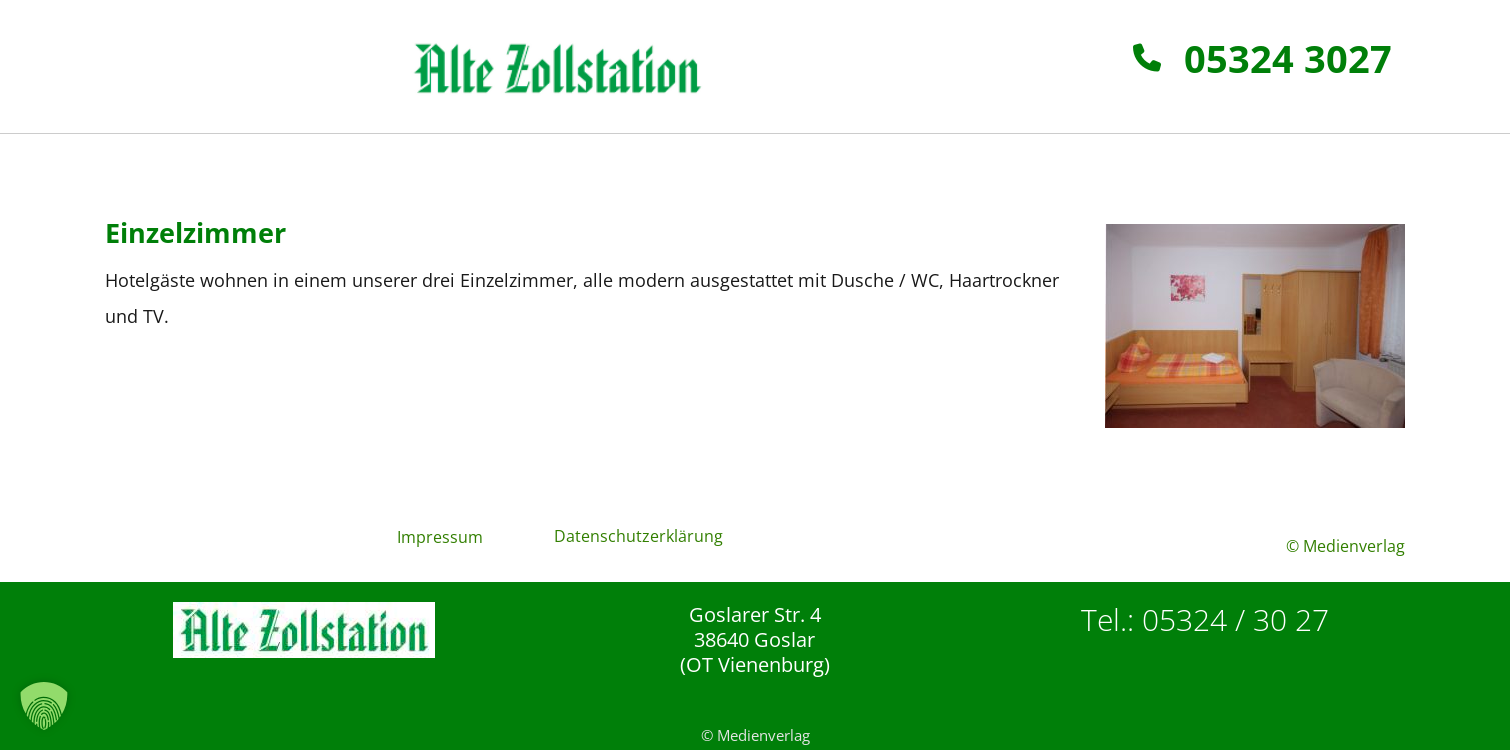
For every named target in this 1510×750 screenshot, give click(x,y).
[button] (44, 706)
